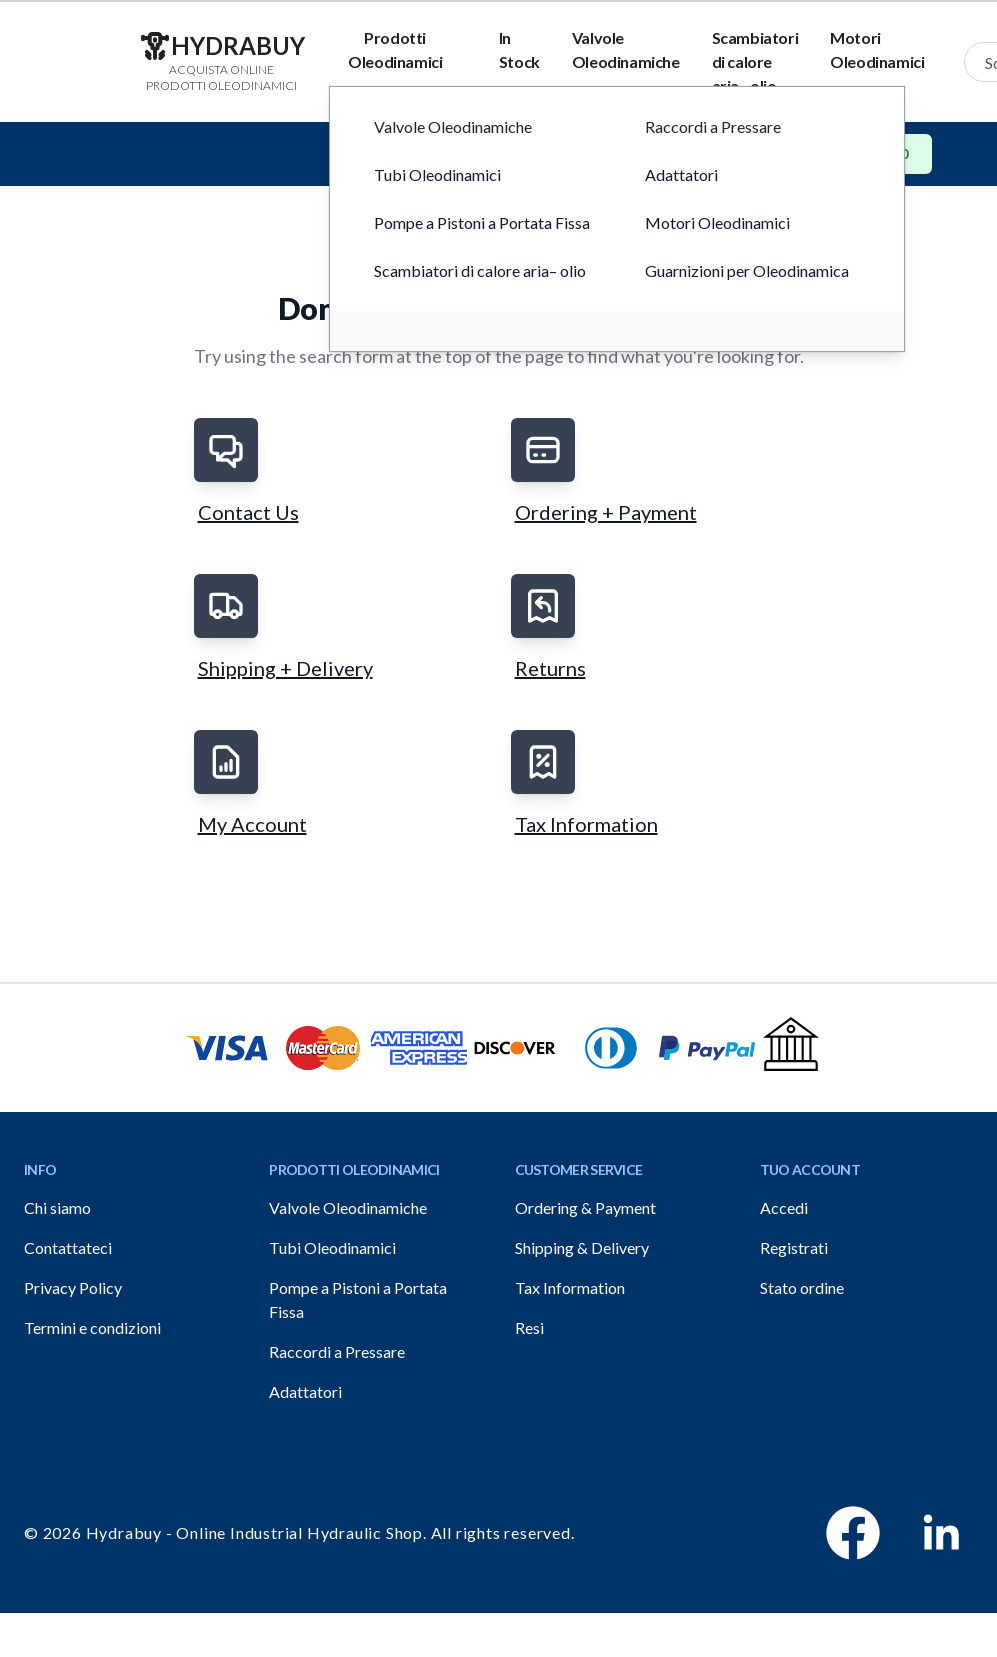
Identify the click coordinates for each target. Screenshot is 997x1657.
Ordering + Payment (606, 512)
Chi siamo (57, 1207)
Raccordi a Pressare (337, 1351)
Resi (529, 1327)
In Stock (519, 49)
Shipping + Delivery (285, 668)
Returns (550, 668)
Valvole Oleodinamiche (626, 49)
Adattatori (305, 1391)
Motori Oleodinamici (877, 49)
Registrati (794, 1247)
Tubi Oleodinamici (332, 1247)
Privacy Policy (73, 1287)
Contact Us (248, 512)
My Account (252, 824)
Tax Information (586, 824)
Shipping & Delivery (582, 1247)
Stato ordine (802, 1287)
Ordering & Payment (585, 1207)
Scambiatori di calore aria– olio (755, 61)
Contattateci (68, 1247)
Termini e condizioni (92, 1327)
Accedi (784, 1207)
